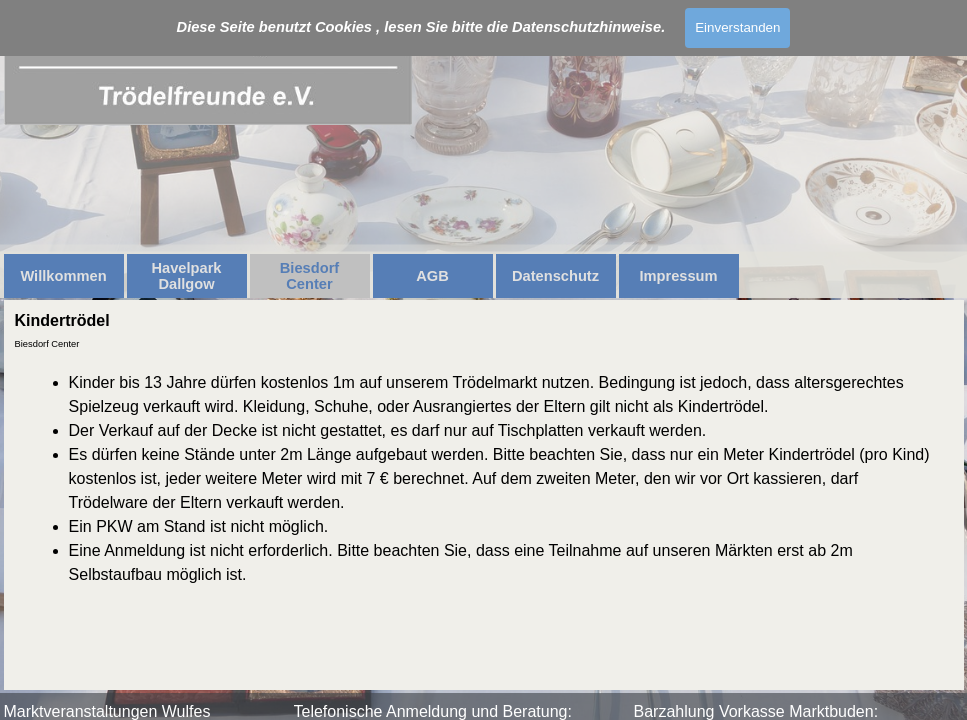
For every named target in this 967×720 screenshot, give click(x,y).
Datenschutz (555, 276)
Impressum (678, 276)
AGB (432, 276)
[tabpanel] (484, 479)
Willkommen (63, 276)
